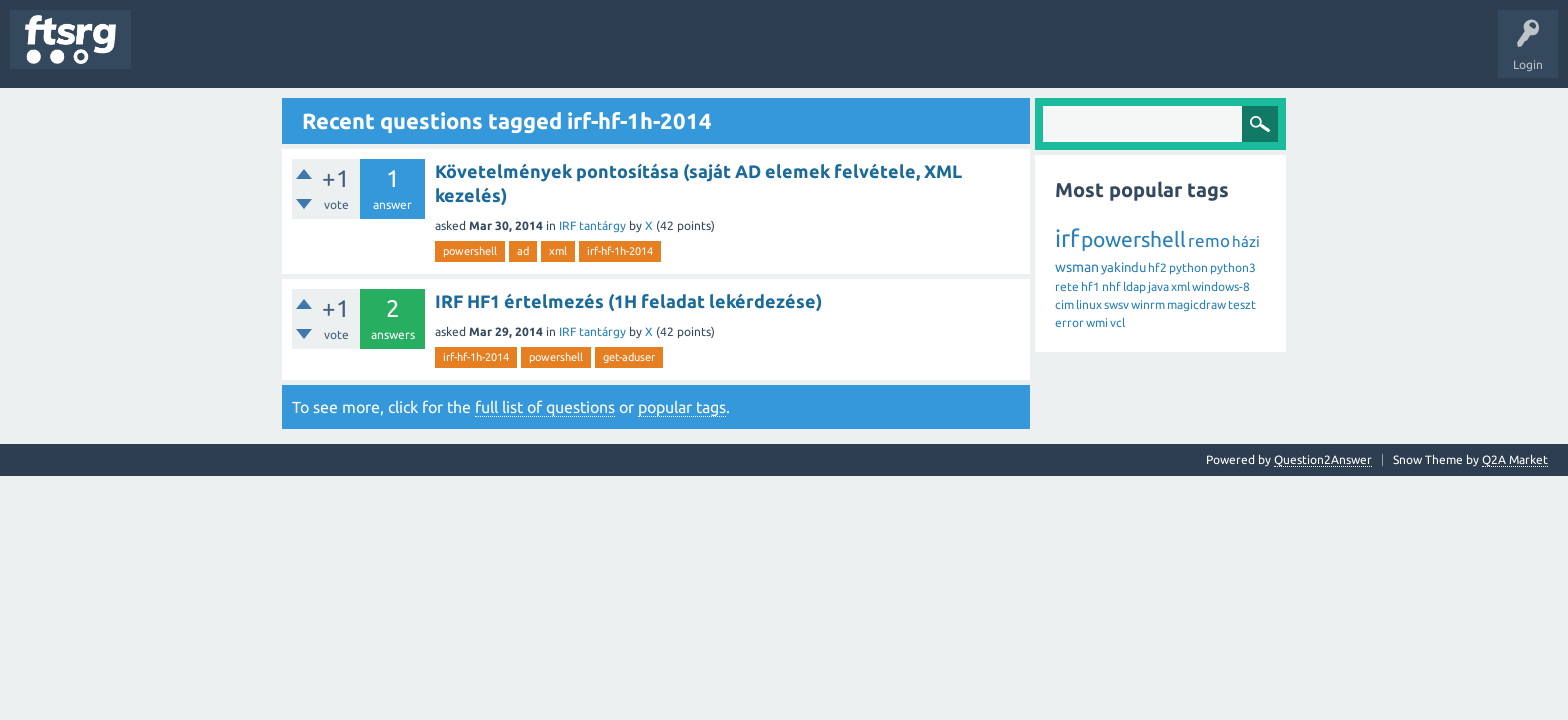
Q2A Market (1515, 459)
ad (523, 251)
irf (1067, 238)
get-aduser (629, 357)
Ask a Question (591, 54)
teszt (1242, 304)
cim (1064, 304)
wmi (1097, 322)
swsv (1116, 304)
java (1158, 286)
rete (1067, 286)
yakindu (1123, 267)
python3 (1233, 267)
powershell (470, 251)
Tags (334, 54)
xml (558, 251)
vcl (1117, 322)
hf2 (1157, 267)
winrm (1148, 304)
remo (1209, 240)
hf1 (1090, 286)
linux (1089, 304)
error (1069, 322)
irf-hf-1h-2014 (620, 251)
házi (1246, 241)
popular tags (682, 407)
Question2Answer (1323, 459)
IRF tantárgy (592, 225)
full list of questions (545, 407)
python (1188, 267)
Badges (458, 54)
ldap (1134, 286)
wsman (1077, 267)
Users (396, 54)
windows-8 (1221, 286)
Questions (173, 54)
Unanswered (257, 54)
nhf (1111, 286)
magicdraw (1196, 304)
